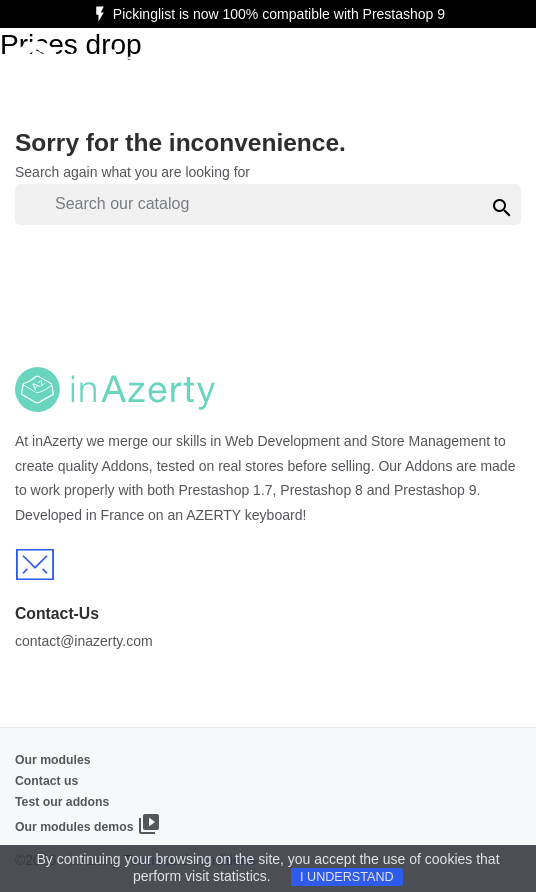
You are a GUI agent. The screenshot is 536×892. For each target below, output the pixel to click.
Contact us (46, 781)
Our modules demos (88, 824)
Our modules (53, 760)
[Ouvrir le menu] (496, 64)
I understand (347, 877)
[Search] (268, 204)
